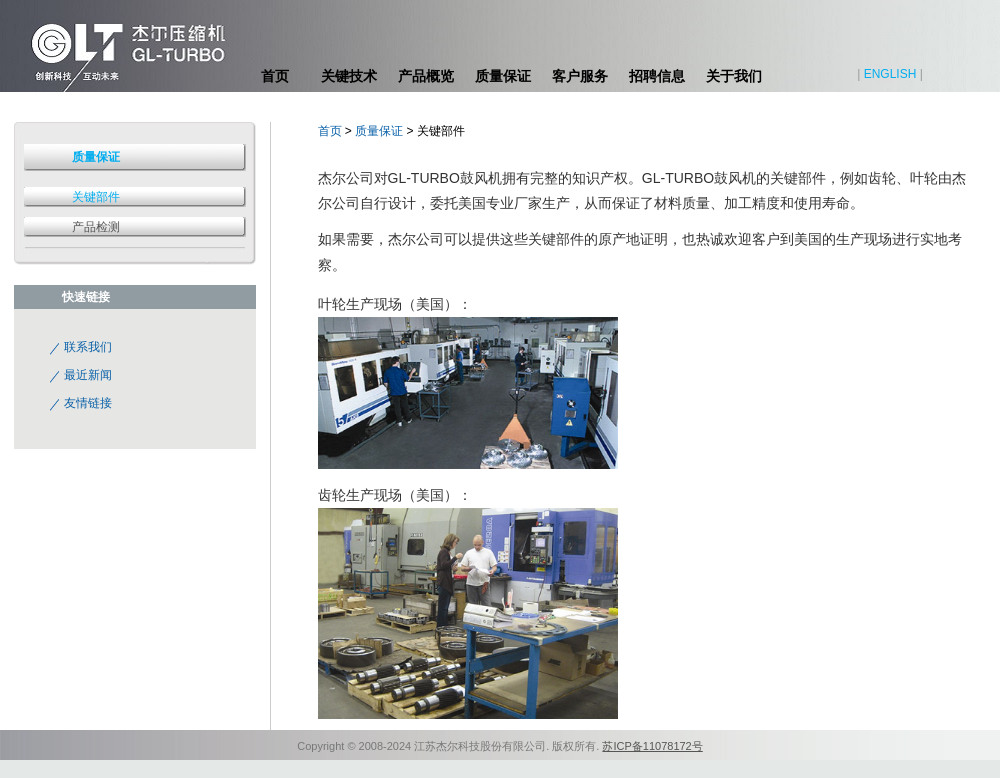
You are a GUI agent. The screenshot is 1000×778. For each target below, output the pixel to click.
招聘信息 (657, 76)
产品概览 (426, 76)
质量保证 (503, 76)
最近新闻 (88, 375)
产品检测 (96, 227)
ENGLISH (890, 74)
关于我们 (734, 76)
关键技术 (349, 76)
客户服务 (580, 76)
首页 (275, 76)
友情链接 (88, 403)
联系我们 (88, 347)
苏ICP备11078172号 (652, 746)
